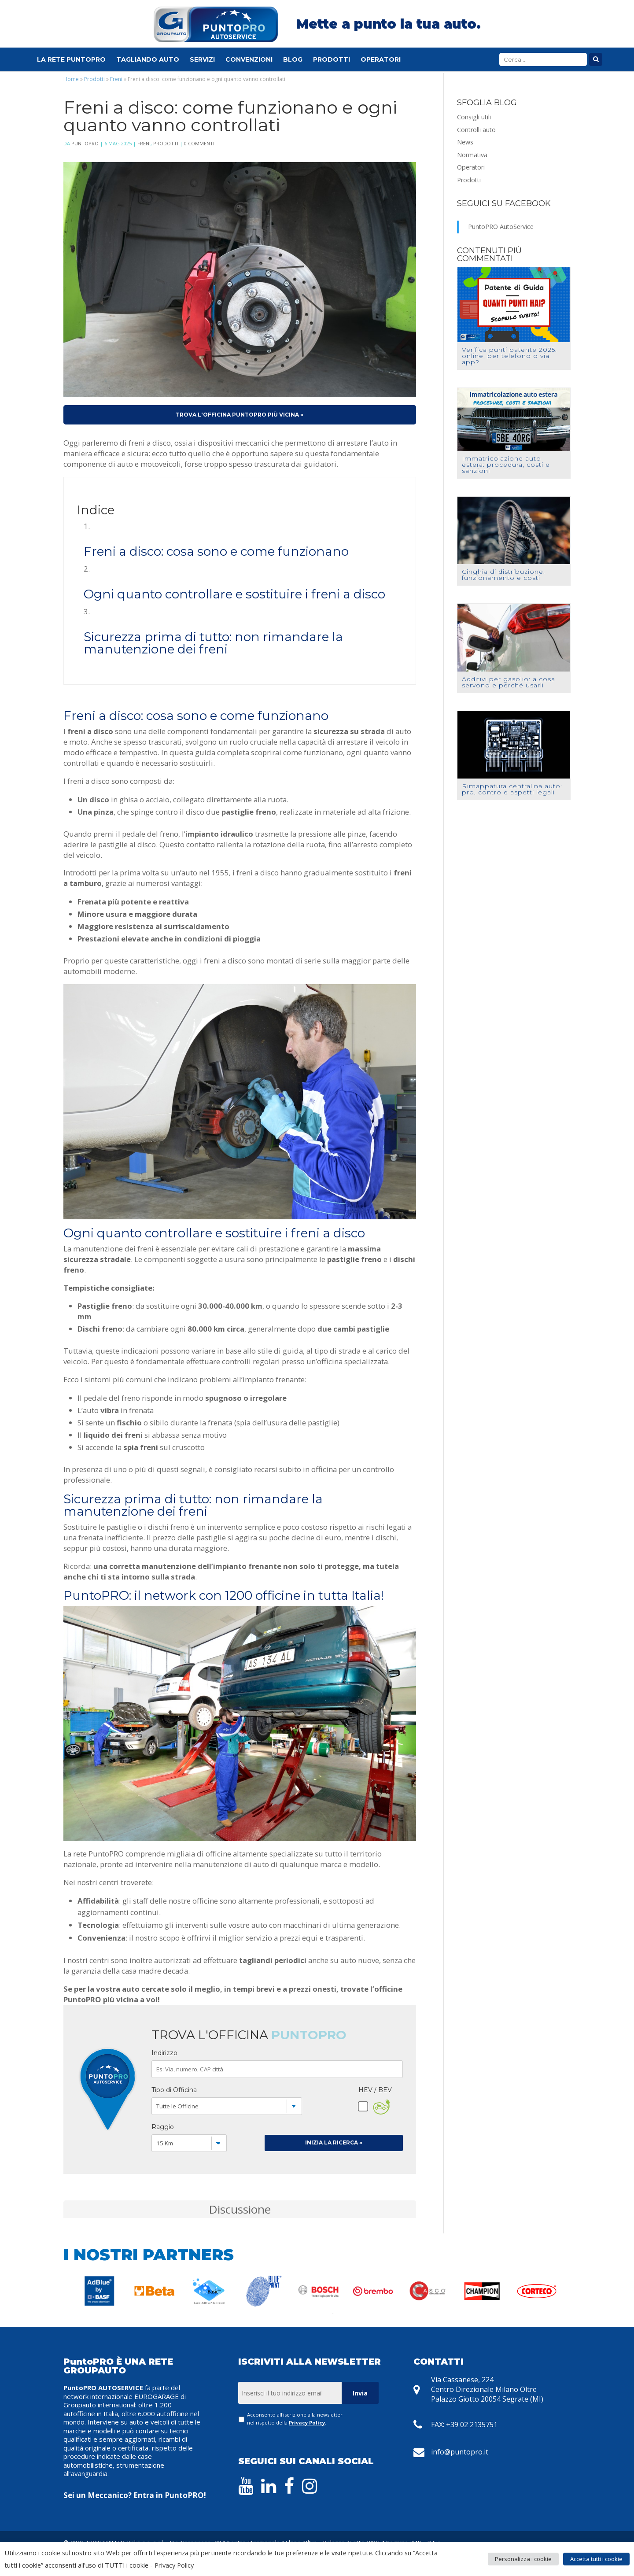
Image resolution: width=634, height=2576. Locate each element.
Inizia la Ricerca (333, 2142)
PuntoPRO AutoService (501, 226)
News (465, 142)
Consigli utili (474, 117)
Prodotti (331, 61)
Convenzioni (249, 61)
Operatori (381, 61)
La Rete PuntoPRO (71, 61)
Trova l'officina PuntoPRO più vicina (239, 414)
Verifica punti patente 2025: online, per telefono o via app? (509, 356)
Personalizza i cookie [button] (523, 2559)
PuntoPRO (85, 143)
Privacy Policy (307, 2422)
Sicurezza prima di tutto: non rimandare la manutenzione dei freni (213, 643)
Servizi (202, 61)
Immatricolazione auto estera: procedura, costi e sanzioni (506, 464)
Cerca (595, 61)
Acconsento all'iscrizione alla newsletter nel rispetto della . (295, 2418)
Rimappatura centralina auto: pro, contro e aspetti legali (512, 789)
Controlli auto (476, 129)
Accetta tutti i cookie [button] (596, 2559)
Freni (116, 79)
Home (71, 79)
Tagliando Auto (147, 61)
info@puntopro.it (459, 2452)
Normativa (472, 155)
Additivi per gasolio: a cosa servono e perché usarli (508, 682)
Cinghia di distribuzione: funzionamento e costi (503, 575)
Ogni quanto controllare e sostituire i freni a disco (234, 594)
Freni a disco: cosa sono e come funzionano (216, 551)
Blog (292, 61)
